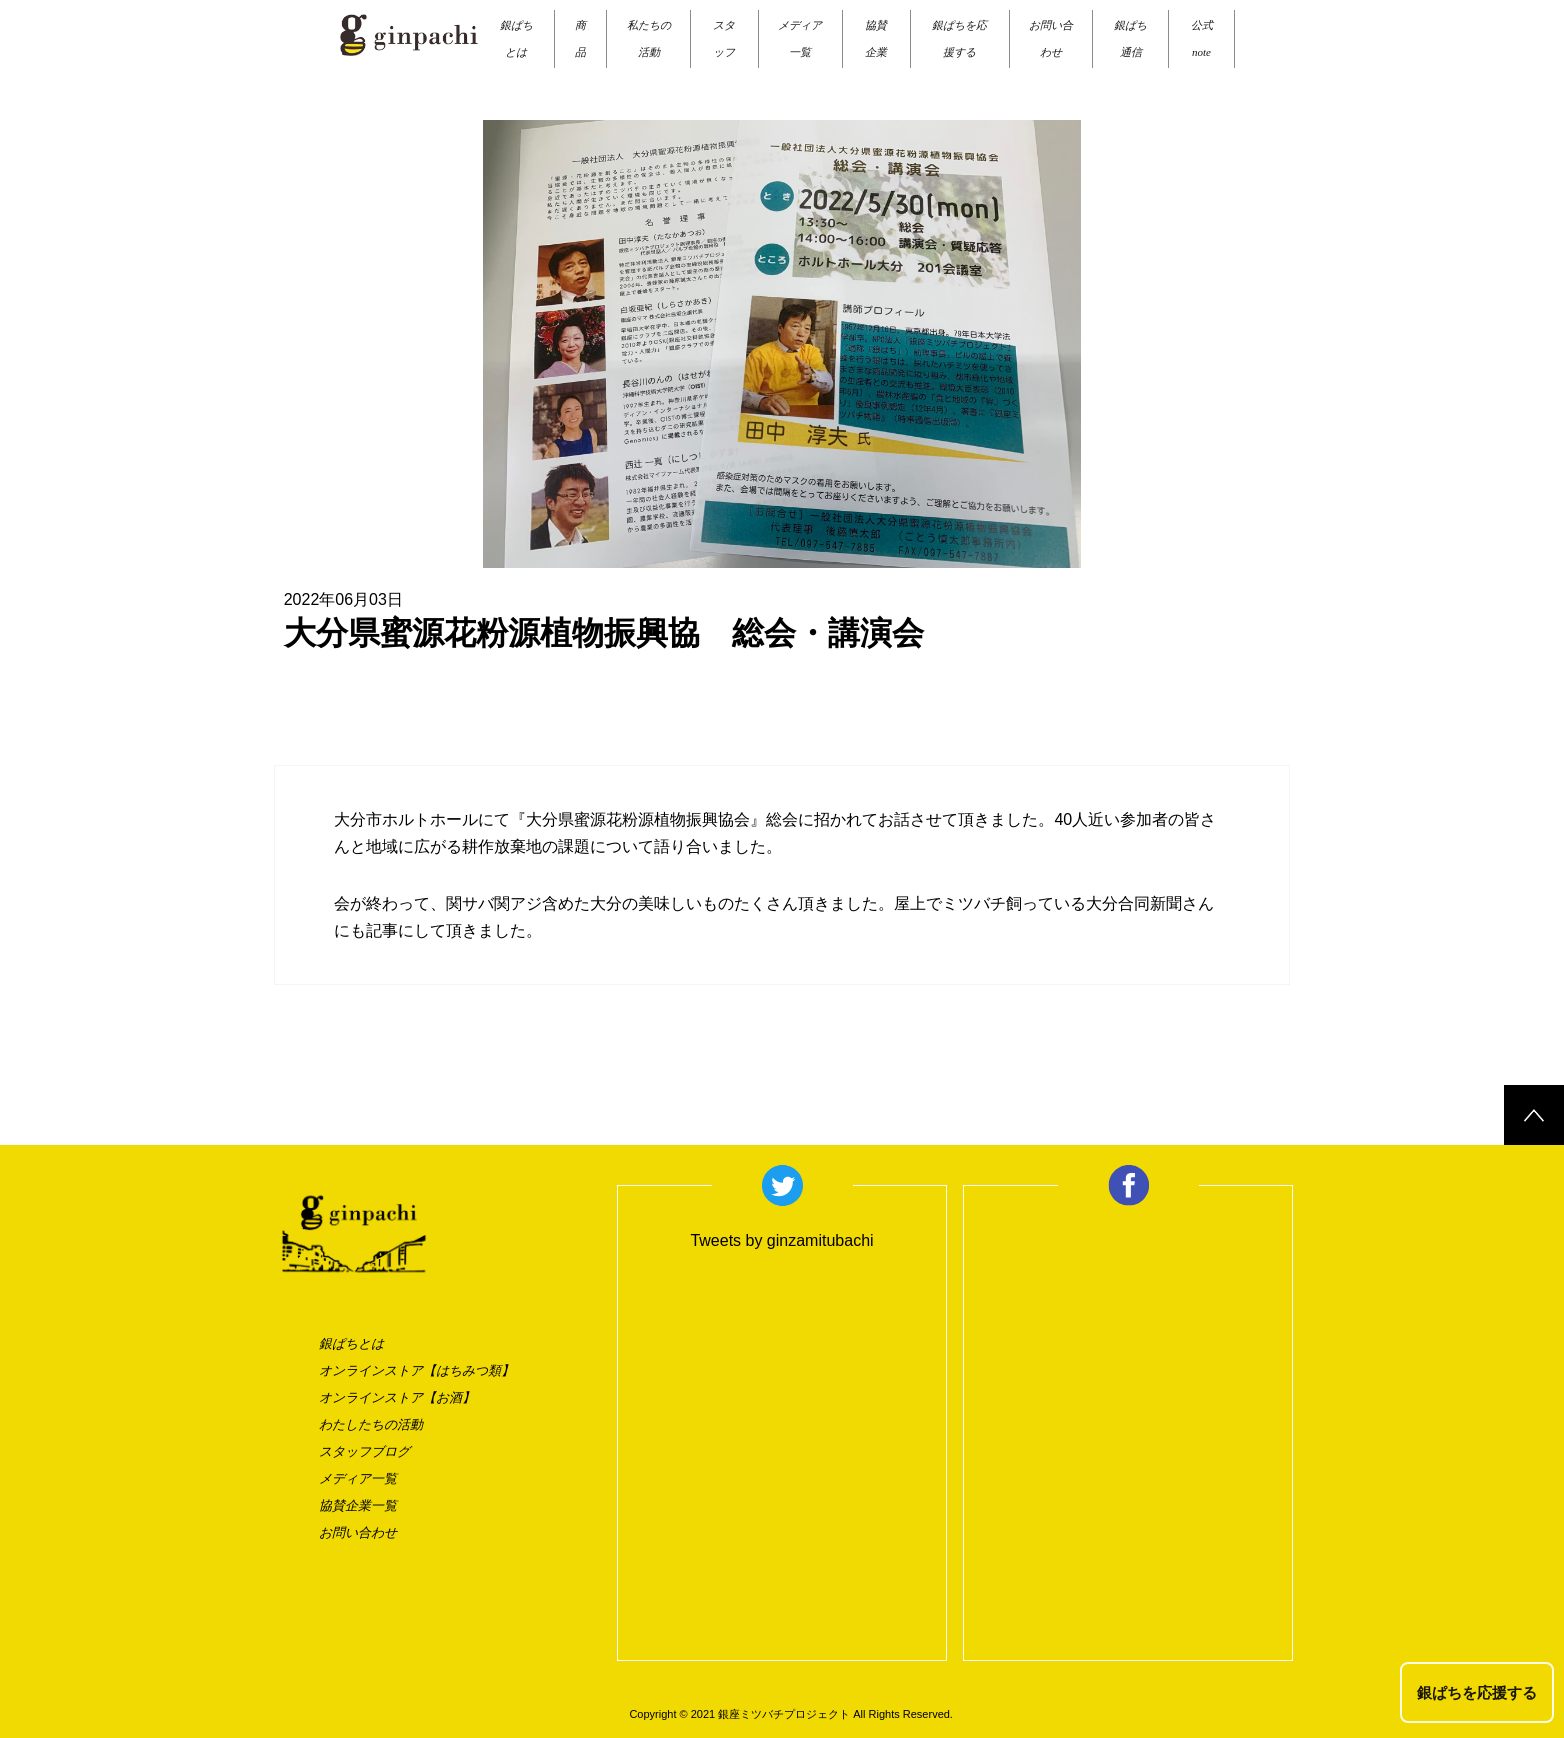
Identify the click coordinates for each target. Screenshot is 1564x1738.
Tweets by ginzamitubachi (781, 1240)
